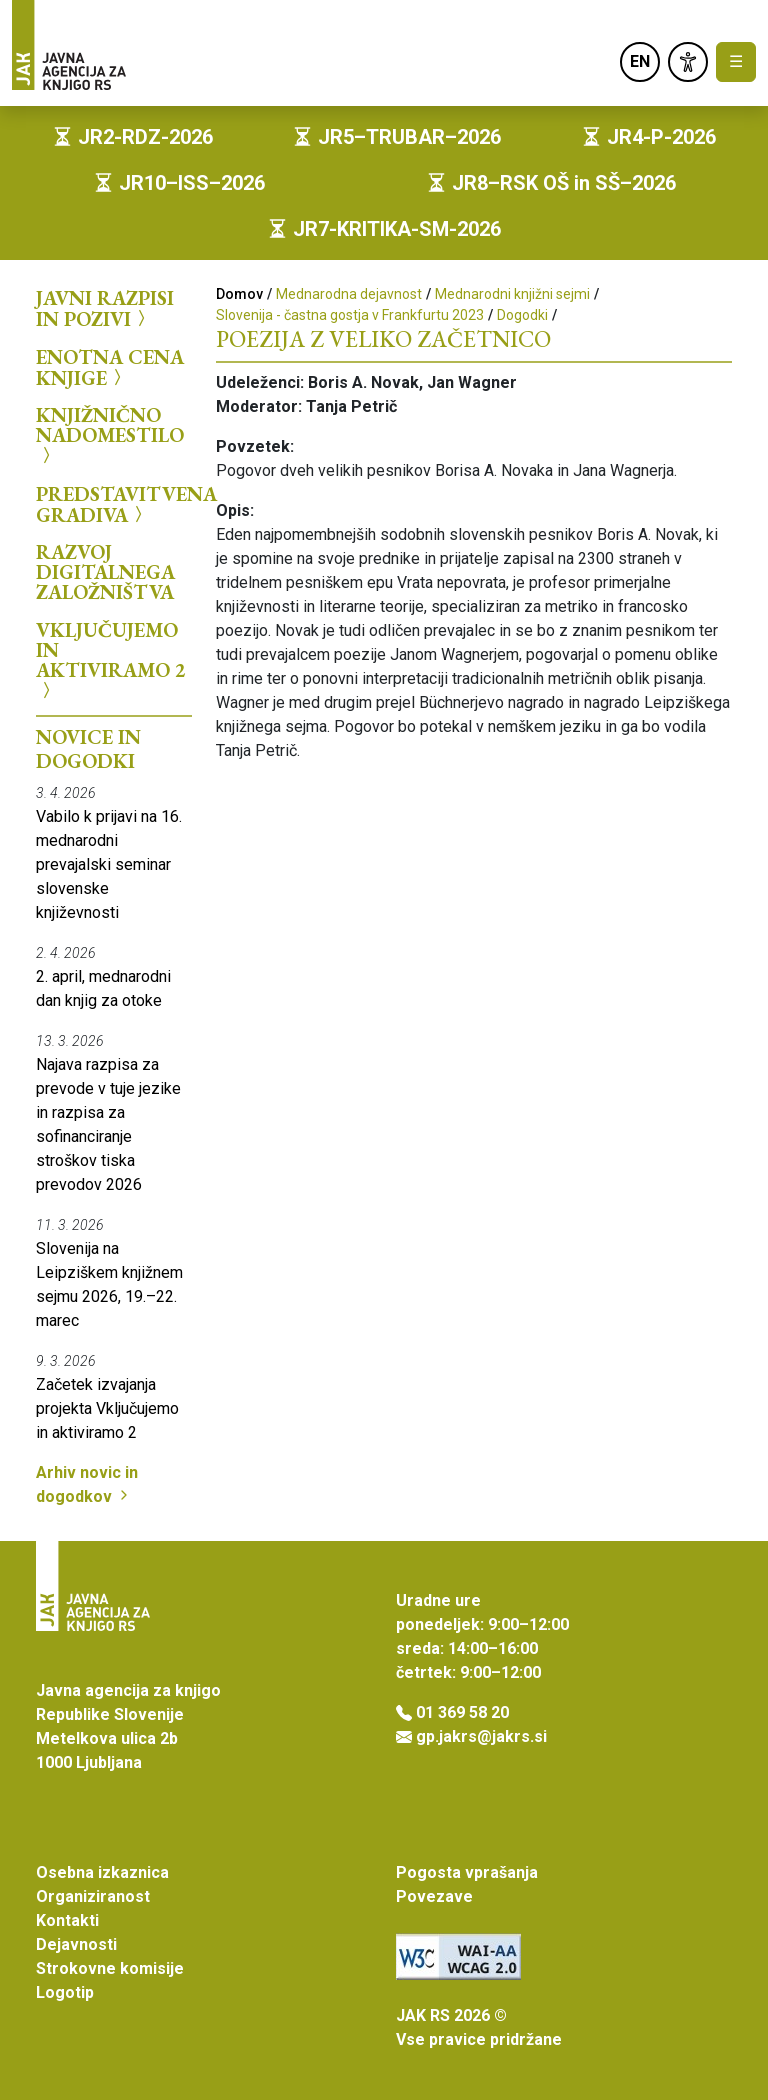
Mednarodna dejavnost (349, 294)
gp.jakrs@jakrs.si (481, 1736)
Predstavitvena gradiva (114, 504)
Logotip (65, 1992)
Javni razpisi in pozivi (105, 308)
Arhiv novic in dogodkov (87, 1484)
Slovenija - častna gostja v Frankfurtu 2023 (350, 315)
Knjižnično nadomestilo (110, 435)
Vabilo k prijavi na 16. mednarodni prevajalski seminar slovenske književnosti (109, 864)
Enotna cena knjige (110, 367)
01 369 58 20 (462, 1712)
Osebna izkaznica (102, 1872)
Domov (239, 294)
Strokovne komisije (110, 1968)
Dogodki (522, 315)
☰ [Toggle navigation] (736, 61)
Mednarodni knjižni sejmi (512, 294)
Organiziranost (93, 1896)
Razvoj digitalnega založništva (105, 572)
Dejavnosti (76, 1944)
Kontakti (67, 1920)
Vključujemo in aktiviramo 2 (111, 660)
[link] (688, 62)
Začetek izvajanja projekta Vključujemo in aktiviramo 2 (107, 1408)
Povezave (434, 1896)
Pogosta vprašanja (467, 1872)
